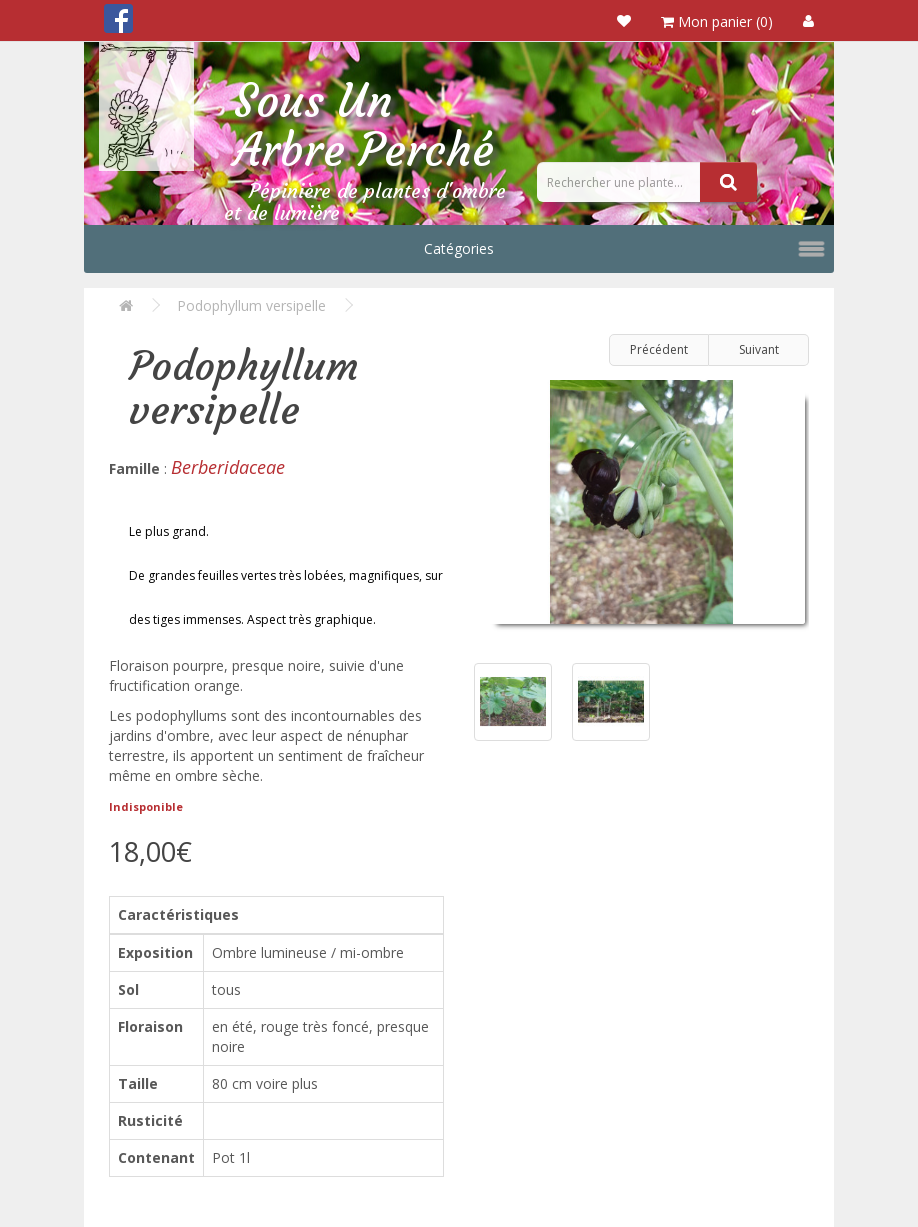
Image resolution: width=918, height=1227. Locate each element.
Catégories (459, 248)
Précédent (659, 349)
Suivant (759, 349)
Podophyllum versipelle (251, 305)
